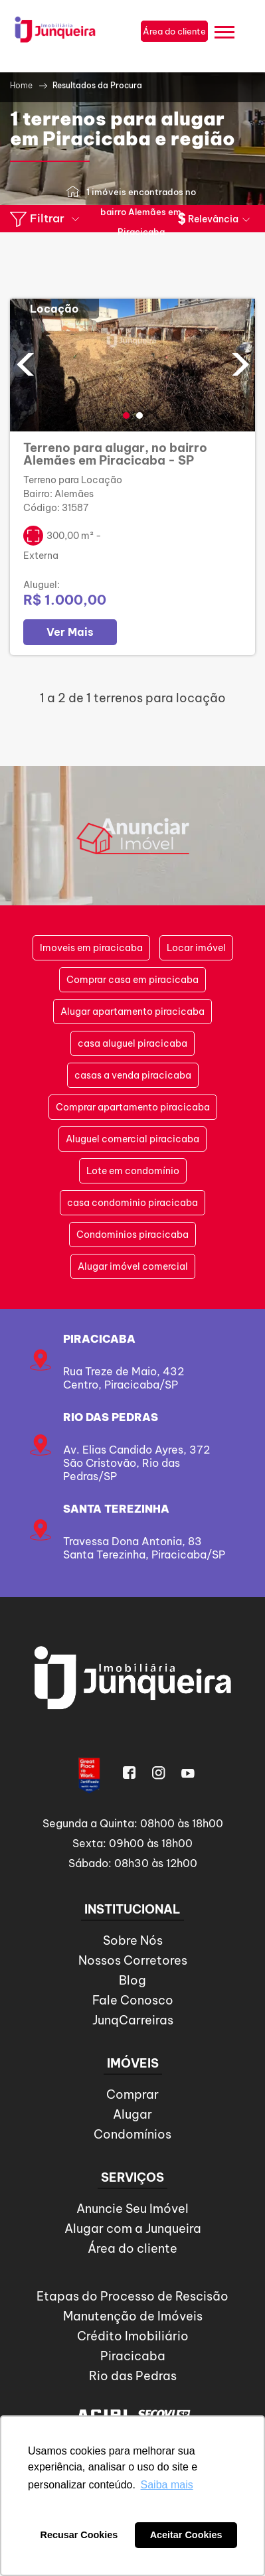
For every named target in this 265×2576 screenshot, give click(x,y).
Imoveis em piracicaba (91, 948)
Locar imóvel (196, 948)
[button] (126, 415)
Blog (132, 1980)
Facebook (129, 1773)
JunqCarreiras (132, 2020)
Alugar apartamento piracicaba (132, 1012)
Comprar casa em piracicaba (132, 980)
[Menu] (224, 34)
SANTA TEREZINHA (116, 1508)
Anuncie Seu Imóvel (132, 2208)
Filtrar (47, 218)
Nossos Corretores (132, 1960)
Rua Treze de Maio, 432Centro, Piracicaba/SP (123, 1378)
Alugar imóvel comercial (133, 1266)
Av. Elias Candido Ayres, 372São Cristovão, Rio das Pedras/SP (136, 1463)
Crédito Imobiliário (133, 2336)
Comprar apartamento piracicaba (133, 1107)
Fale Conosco (132, 2000)
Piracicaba (99, 1338)
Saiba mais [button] (167, 2484)
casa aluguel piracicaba (132, 1043)
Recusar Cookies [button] (79, 2535)
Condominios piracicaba (132, 1235)
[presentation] (25, 362)
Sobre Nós (133, 1940)
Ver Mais (70, 632)
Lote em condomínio (132, 1171)
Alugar (132, 2114)
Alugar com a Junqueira (132, 2228)
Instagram (158, 1773)
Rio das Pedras (110, 1417)
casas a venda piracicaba (132, 1075)
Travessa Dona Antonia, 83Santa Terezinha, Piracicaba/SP (144, 1548)
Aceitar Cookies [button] (186, 2535)
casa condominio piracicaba (132, 1203)
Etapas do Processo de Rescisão (132, 2296)
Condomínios (132, 2134)
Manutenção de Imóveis (133, 2316)
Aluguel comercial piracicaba (132, 1139)
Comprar (132, 2094)
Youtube (188, 1773)
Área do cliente (132, 2248)
